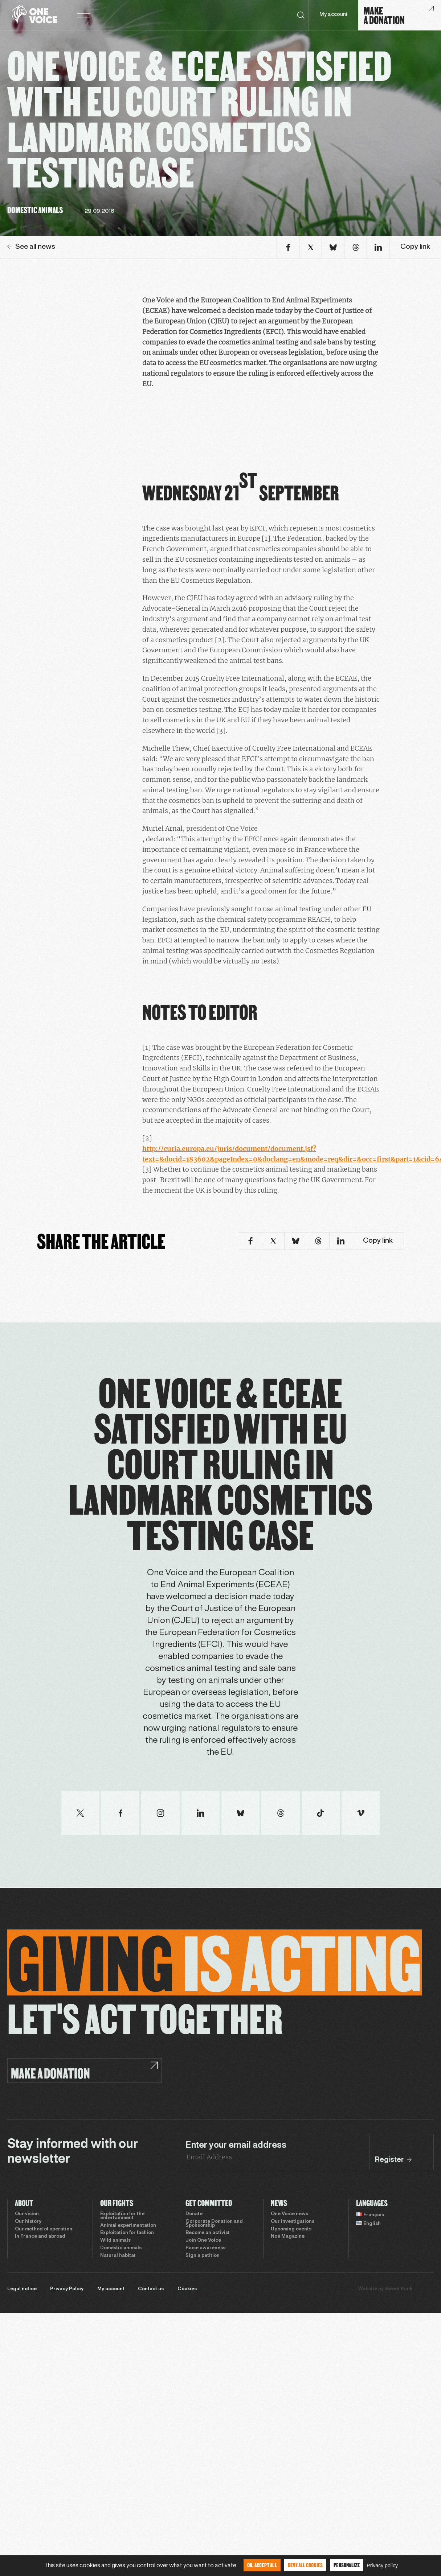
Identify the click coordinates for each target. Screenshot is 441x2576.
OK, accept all (262, 2565)
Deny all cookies (305, 2565)
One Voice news (289, 2214)
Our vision (27, 2214)
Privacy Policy (66, 2289)
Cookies (187, 2289)
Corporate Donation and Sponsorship (214, 2224)
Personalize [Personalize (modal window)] (347, 2565)
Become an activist (207, 2233)
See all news (31, 247)
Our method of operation (43, 2229)
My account (333, 14)
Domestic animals (121, 2248)
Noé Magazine (288, 2236)
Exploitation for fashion (127, 2233)
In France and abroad (40, 2236)
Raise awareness (205, 2248)
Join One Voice (203, 2240)
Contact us (151, 2289)
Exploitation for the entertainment (122, 2216)
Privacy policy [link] (382, 2565)
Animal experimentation (128, 2226)
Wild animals (115, 2240)
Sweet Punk (398, 2289)
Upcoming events (291, 2229)
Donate (194, 2214)
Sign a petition (202, 2256)
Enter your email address (235, 2146)
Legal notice (22, 2289)
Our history (28, 2222)
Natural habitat (118, 2256)
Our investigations (292, 2222)
